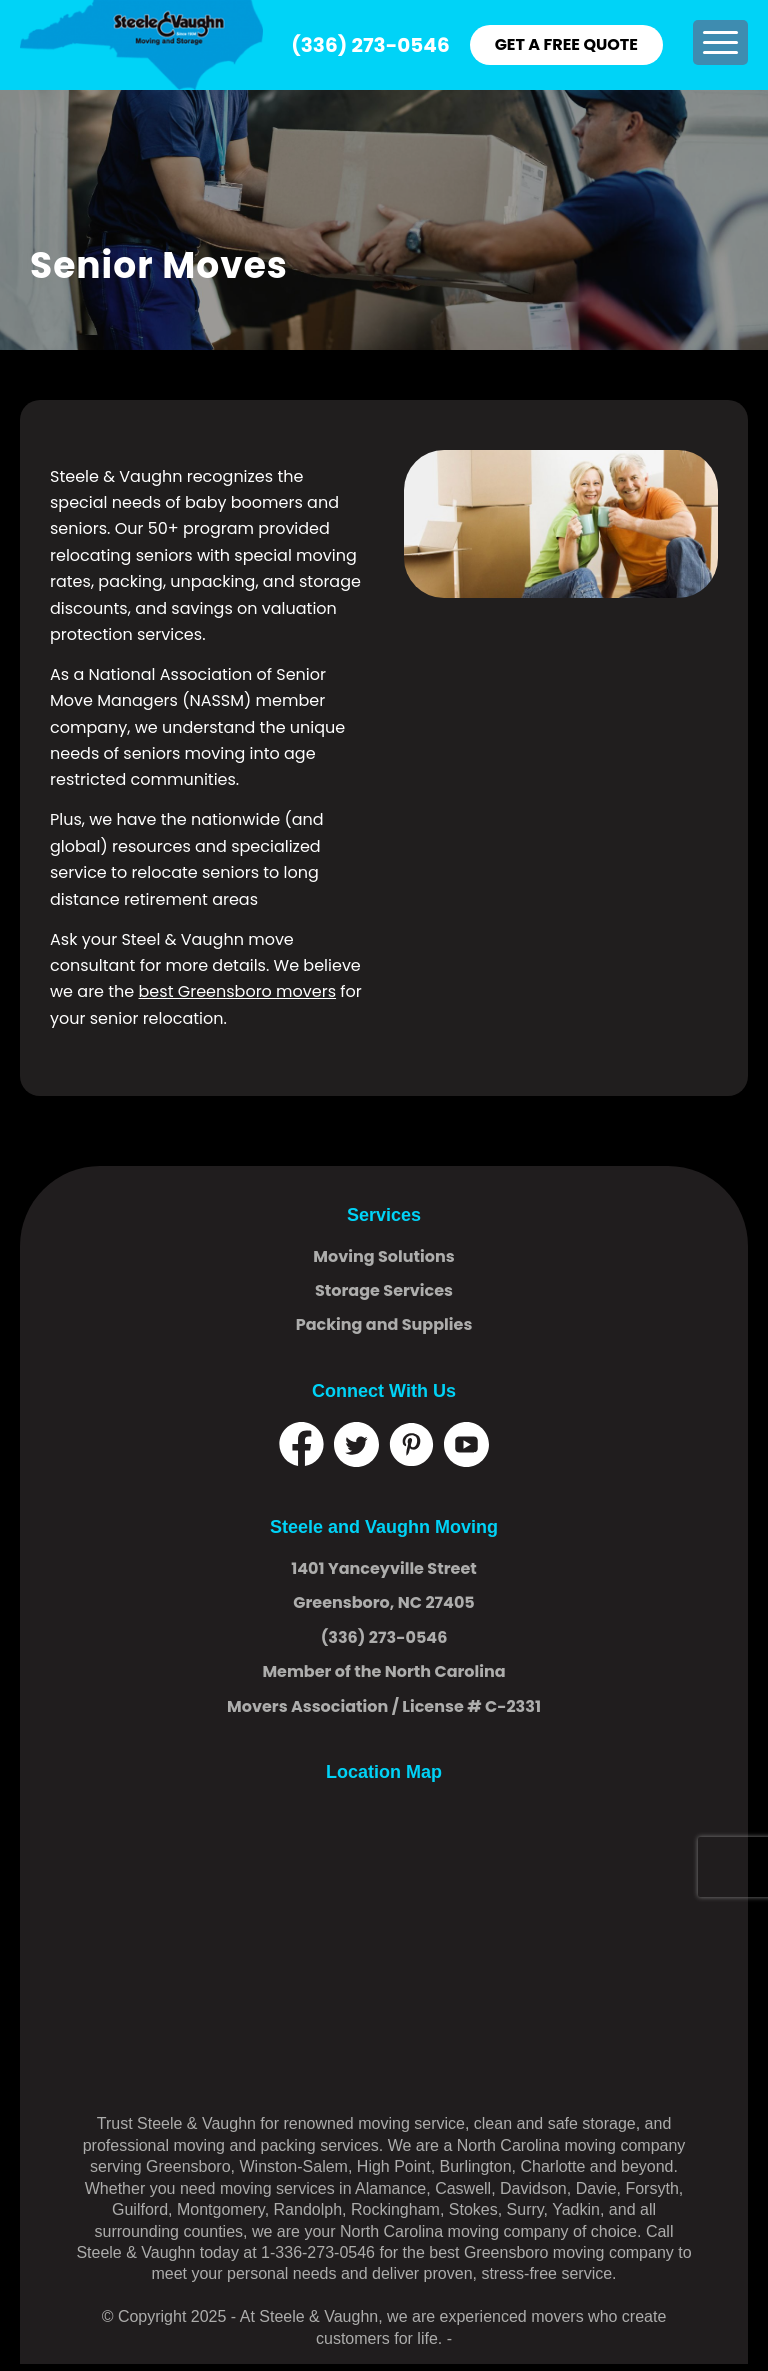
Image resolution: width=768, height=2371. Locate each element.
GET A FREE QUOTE (566, 44)
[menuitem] (720, 42)
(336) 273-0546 (370, 45)
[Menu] (720, 42)
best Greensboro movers (238, 991)
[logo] (141, 45)
